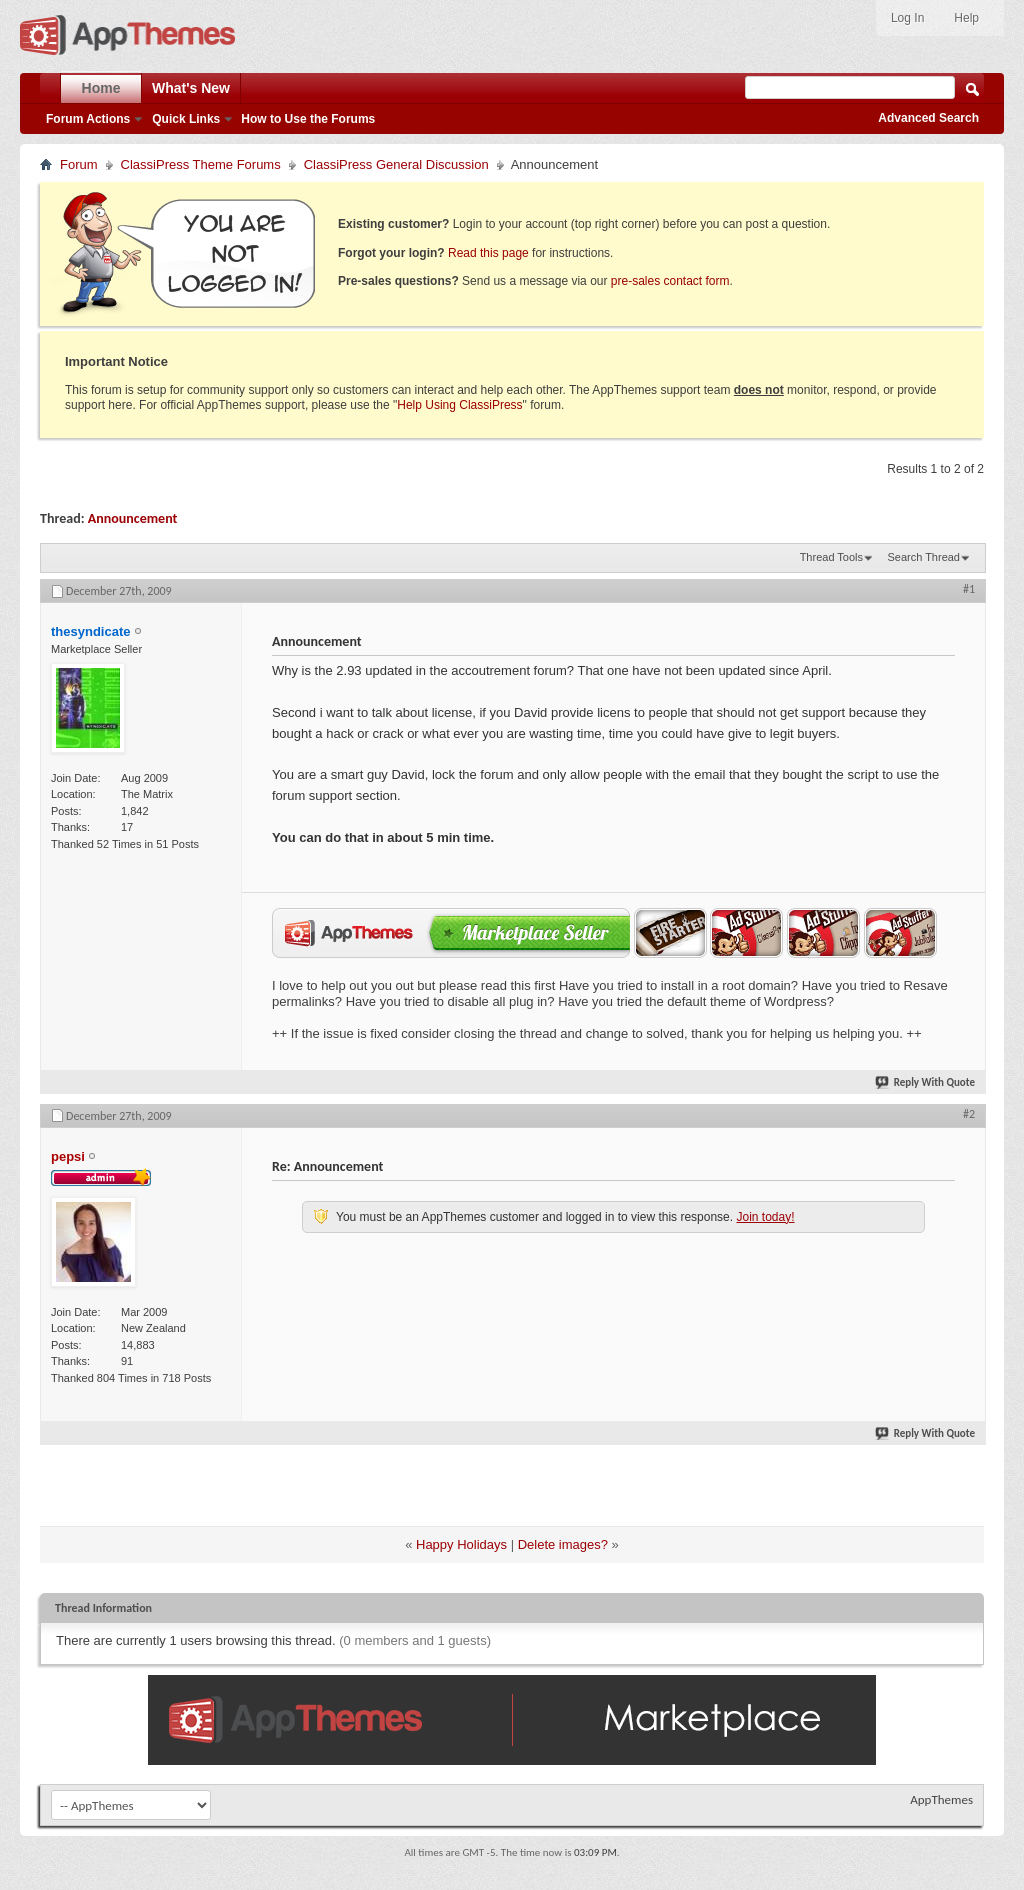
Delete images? (563, 1544)
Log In (907, 18)
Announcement (133, 518)
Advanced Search (928, 118)
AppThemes (941, 1799)
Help (966, 18)
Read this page (488, 253)
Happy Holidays (461, 1544)
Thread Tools (831, 557)
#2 (969, 1114)
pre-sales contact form (670, 281)
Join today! (765, 1217)
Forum (79, 164)
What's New (191, 88)
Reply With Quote (926, 1082)
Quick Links (186, 119)
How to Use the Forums (308, 119)
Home (101, 88)
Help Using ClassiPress (459, 405)
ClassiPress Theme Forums (201, 164)
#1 (969, 589)
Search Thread (923, 557)
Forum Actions (88, 119)
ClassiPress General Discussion (396, 164)
